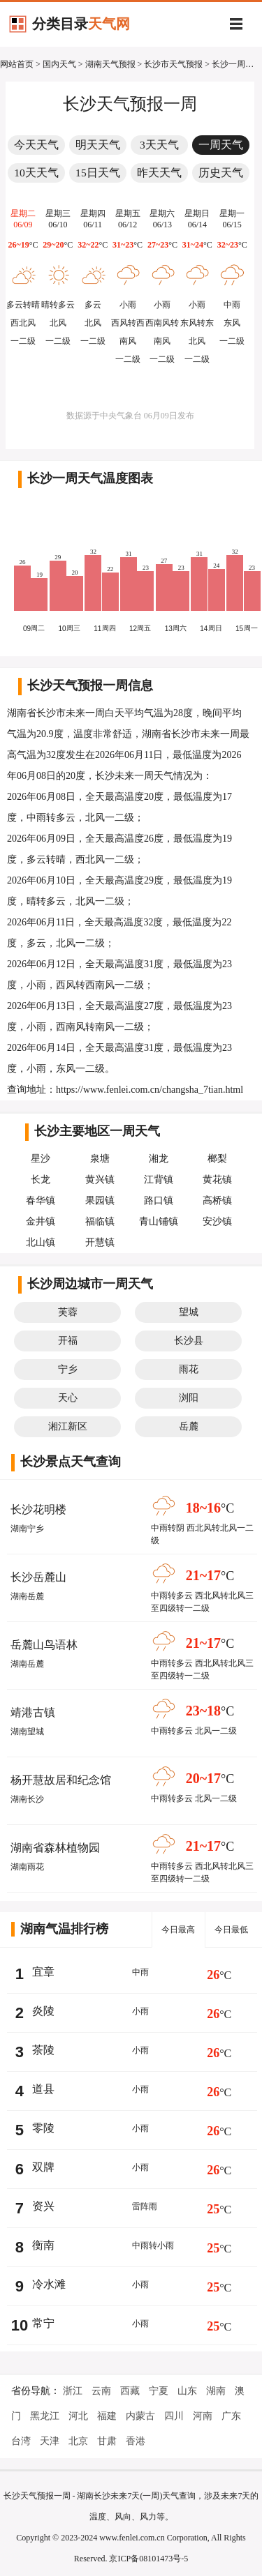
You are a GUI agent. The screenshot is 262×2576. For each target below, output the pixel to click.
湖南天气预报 (110, 64)
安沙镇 (217, 1221)
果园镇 (100, 1200)
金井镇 (40, 1221)
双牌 (43, 2167)
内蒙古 (140, 2416)
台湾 (21, 2441)
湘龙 (158, 1158)
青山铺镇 (158, 1221)
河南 (202, 2416)
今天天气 (36, 145)
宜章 (43, 1972)
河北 (78, 2416)
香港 (135, 2441)
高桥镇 (217, 1200)
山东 (187, 2391)
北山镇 (40, 1242)
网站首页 (17, 64)
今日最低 (231, 1929)
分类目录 (81, 23)
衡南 (43, 2245)
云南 (101, 2391)
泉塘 (100, 1158)
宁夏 (158, 2391)
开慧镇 (100, 1242)
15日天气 (97, 173)
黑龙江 (44, 2416)
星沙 (40, 1158)
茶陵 (43, 2050)
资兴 (43, 2206)
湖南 (216, 2391)
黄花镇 (217, 1179)
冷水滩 (49, 2284)
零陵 (43, 2128)
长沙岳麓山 (38, 1577)
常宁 (43, 2323)
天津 (49, 2441)
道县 (43, 2089)
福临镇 (100, 1221)
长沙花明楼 (38, 1509)
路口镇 (158, 1200)
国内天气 (59, 64)
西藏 (130, 2391)
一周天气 (220, 145)
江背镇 (158, 1179)
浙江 (72, 2391)
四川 (174, 2416)
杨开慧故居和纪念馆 (60, 1780)
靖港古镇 (32, 1712)
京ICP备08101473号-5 (148, 2558)
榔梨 (217, 1158)
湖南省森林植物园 (55, 1848)
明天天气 (97, 145)
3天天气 (159, 145)
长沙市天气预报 (173, 64)
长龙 (40, 1179)
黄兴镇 (100, 1179)
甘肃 (107, 2441)
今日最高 (178, 1929)
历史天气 (220, 173)
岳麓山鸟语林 (44, 1645)
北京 (78, 2441)
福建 (107, 2416)
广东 (231, 2416)
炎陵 (43, 2011)
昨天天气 (159, 173)
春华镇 (40, 1200)
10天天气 (36, 173)
